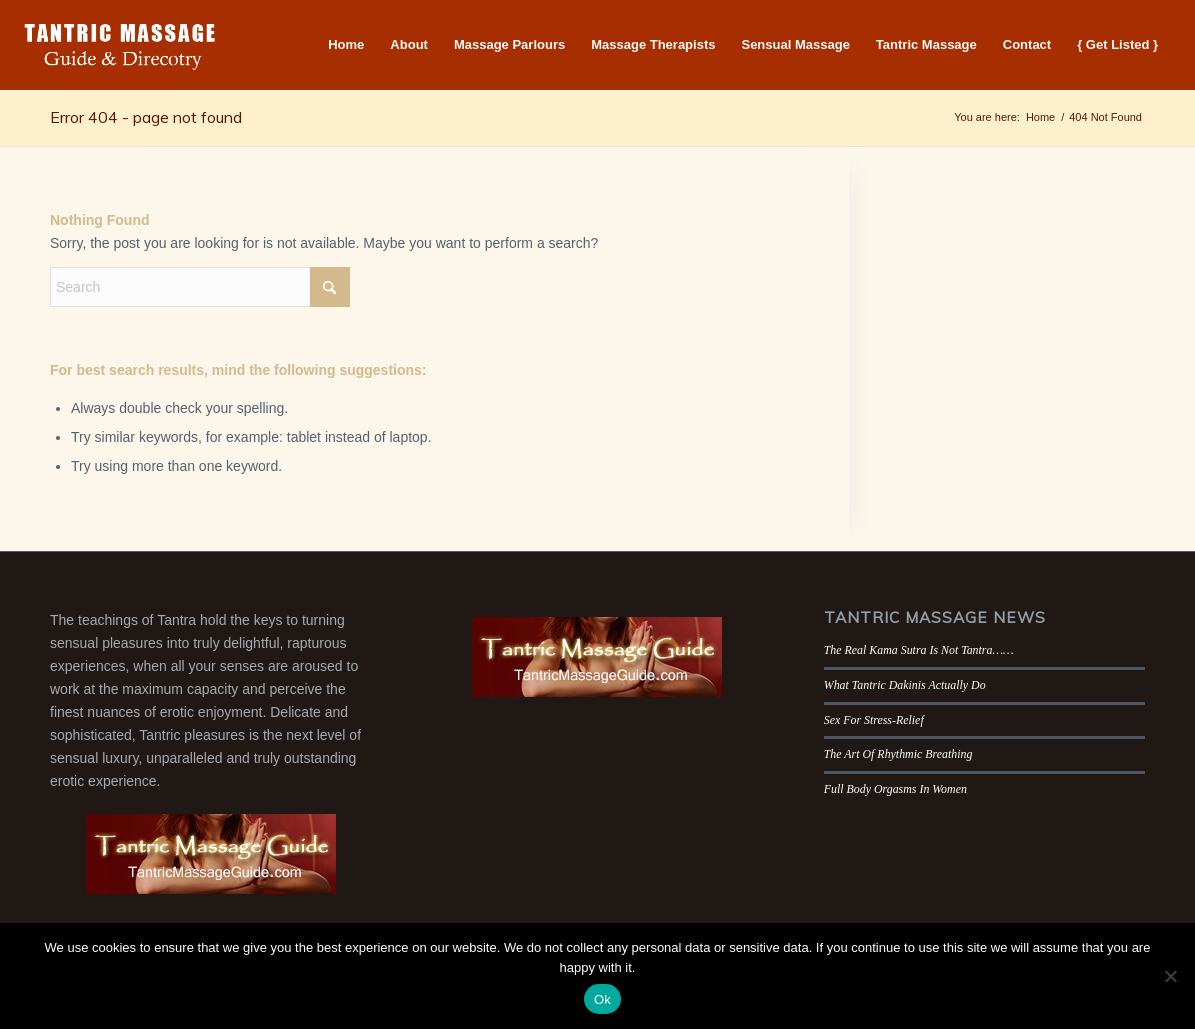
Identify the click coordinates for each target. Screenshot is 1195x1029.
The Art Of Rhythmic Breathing (898, 754)
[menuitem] (346, 45)
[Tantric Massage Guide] (120, 45)
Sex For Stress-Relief (874, 720)
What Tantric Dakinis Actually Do (905, 685)
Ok (602, 999)
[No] (1170, 976)
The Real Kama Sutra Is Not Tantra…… (919, 650)
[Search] (200, 287)
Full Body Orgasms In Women (895, 789)
